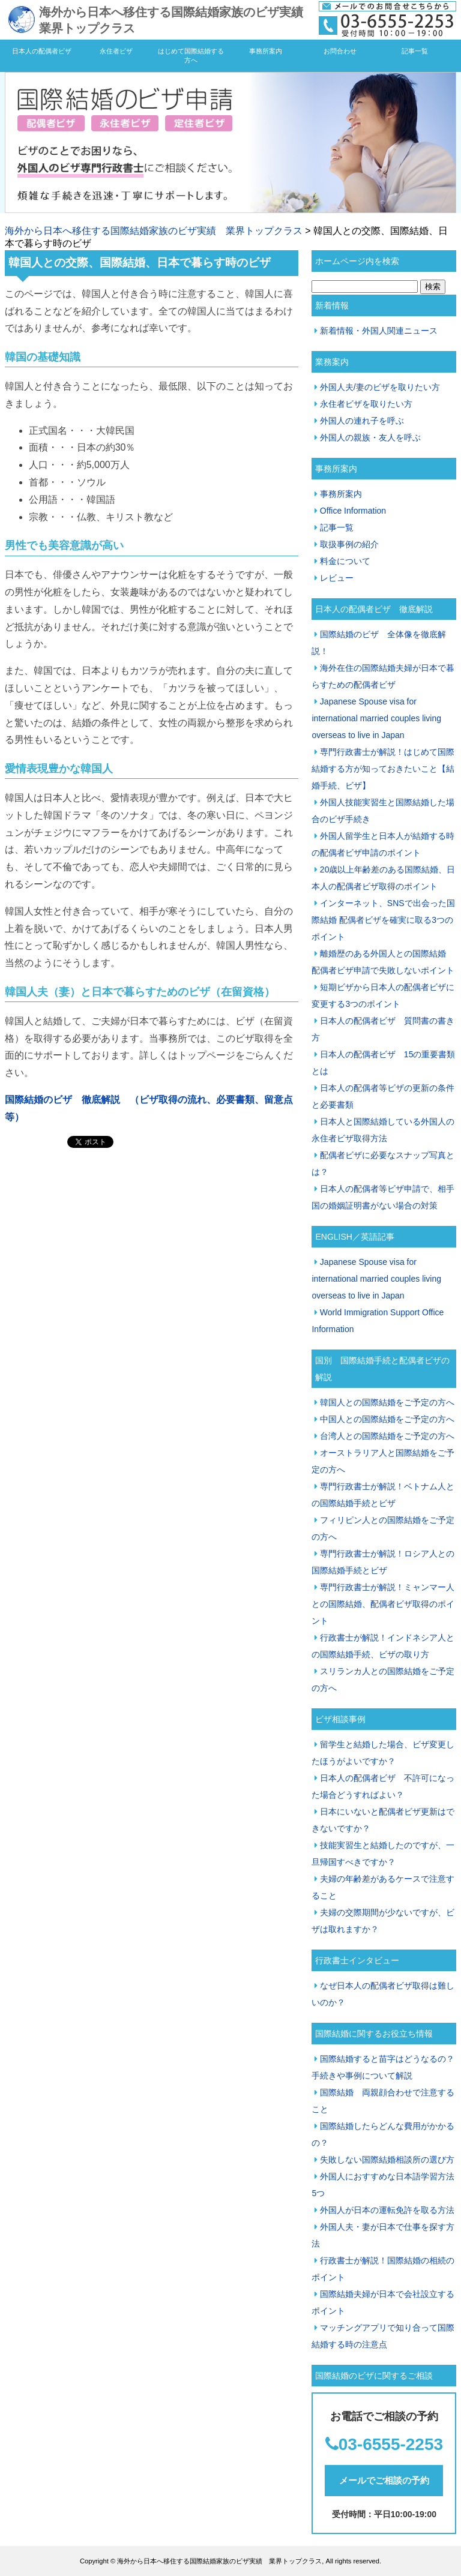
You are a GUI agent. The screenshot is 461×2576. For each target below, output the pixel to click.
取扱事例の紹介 (349, 544)
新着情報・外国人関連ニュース (379, 330)
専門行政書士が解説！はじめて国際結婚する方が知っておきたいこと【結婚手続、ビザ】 (383, 768)
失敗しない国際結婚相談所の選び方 (387, 2159)
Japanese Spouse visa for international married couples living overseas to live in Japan (376, 718)
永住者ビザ (116, 51)
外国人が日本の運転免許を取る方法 (387, 2210)
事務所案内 (265, 51)
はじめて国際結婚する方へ (191, 55)
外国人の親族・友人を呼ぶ (370, 437)
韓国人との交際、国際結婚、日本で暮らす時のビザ (139, 262)
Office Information (353, 510)
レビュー (337, 578)
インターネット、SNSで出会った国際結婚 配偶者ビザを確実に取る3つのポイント (383, 919)
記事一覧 (415, 51)
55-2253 (412, 2444)
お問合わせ (340, 51)
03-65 (360, 2444)
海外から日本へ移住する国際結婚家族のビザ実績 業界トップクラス (154, 231)
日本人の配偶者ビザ (41, 51)
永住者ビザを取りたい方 (366, 404)
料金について (345, 561)
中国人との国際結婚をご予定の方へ (387, 1419)
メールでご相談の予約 (384, 2480)
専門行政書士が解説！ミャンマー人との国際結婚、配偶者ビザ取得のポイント (383, 1604)
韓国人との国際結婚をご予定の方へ (387, 1402)
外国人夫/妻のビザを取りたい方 (380, 387)
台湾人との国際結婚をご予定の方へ (387, 1436)
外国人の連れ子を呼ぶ (362, 420)
